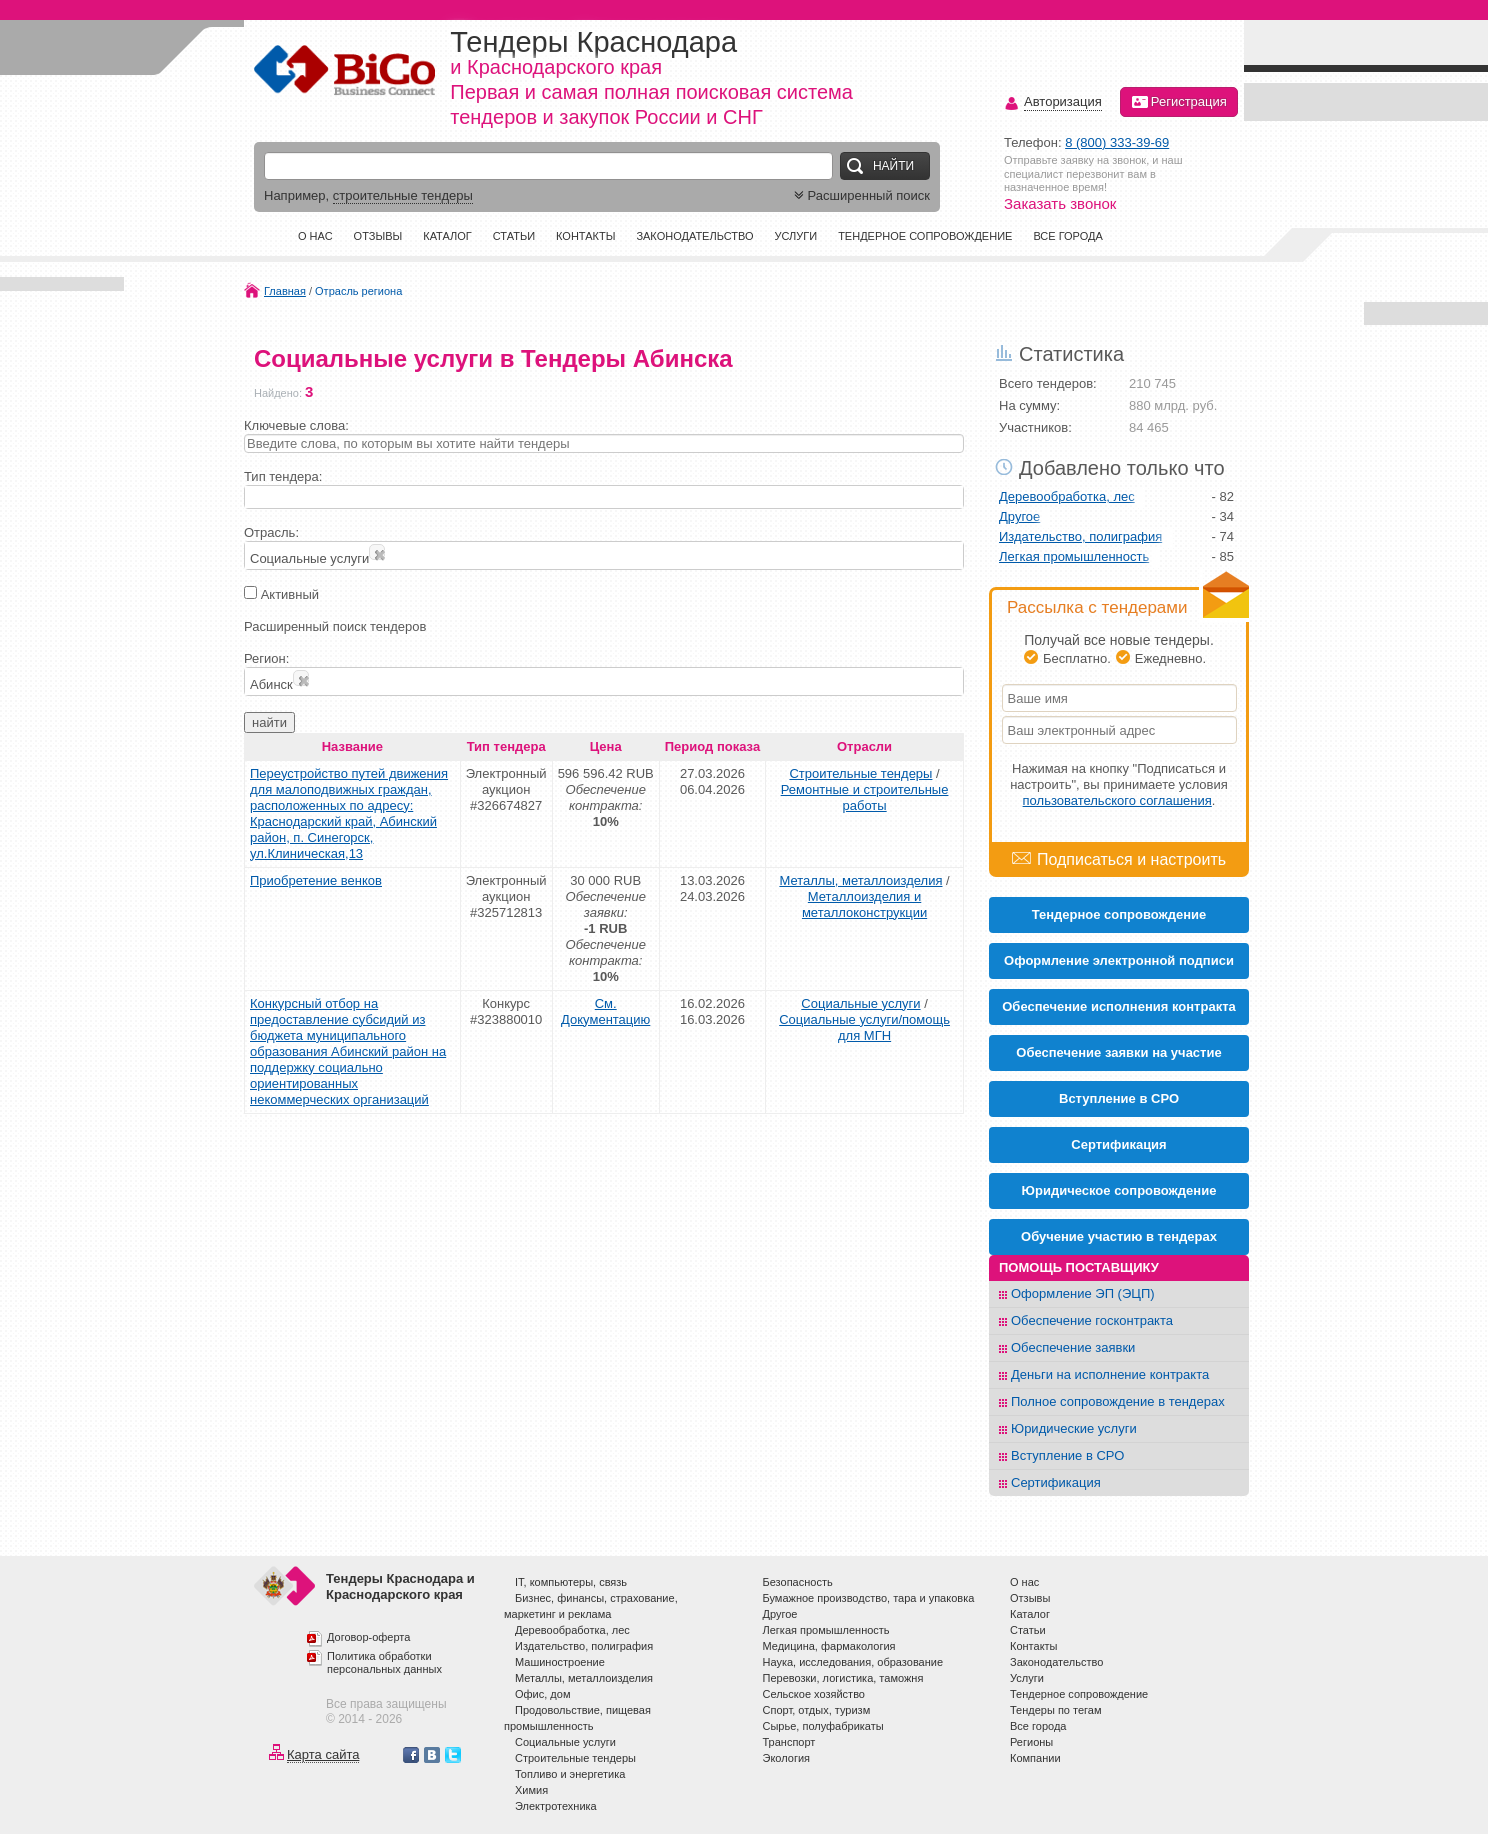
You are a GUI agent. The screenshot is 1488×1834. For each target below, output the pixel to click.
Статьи (514, 236)
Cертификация (1118, 1144)
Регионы (1031, 1742)
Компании (1035, 1758)
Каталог (447, 236)
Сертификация (1056, 1482)
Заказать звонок (1060, 203)
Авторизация (1063, 102)
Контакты (585, 236)
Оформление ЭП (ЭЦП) (1083, 1293)
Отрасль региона (358, 291)
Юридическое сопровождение (1119, 1190)
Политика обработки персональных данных (384, 1663)
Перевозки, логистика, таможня (843, 1678)
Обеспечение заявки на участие (1118, 1052)
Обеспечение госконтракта (1092, 1320)
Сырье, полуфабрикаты (823, 1726)
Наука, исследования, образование (853, 1662)
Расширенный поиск (860, 195)
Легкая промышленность (1074, 556)
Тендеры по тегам (1056, 1710)
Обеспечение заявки (1073, 1347)
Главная (285, 291)
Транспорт (789, 1742)
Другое (1019, 516)
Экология (787, 1758)
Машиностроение (560, 1662)
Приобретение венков (316, 880)
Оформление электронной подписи (1119, 960)
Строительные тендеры (860, 773)
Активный (290, 594)
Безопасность (798, 1582)
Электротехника (556, 1806)
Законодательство (694, 236)
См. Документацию (605, 1011)
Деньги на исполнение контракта (1110, 1374)
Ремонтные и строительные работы (865, 797)
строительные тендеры (403, 195)
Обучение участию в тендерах (1119, 1236)
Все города (1067, 236)
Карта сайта (323, 1754)
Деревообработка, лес (1067, 496)
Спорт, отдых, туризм (817, 1710)
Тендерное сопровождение (925, 236)
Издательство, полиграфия (1080, 536)
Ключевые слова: (296, 425)
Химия (531, 1790)
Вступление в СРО (1119, 1098)
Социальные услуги (860, 1003)
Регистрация (1179, 102)
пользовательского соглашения (1117, 800)
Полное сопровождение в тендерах (1118, 1401)
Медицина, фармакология (829, 1646)
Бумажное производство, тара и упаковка (869, 1598)
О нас (315, 236)
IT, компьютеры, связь (571, 1582)
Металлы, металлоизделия (860, 880)
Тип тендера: (283, 476)
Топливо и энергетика (570, 1774)
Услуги (795, 236)
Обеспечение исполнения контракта (1119, 1006)
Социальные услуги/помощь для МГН (864, 1027)
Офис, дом (542, 1694)
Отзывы (378, 236)
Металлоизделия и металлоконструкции (864, 904)
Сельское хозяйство (814, 1694)
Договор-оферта (368, 1637)
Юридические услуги (1074, 1428)
